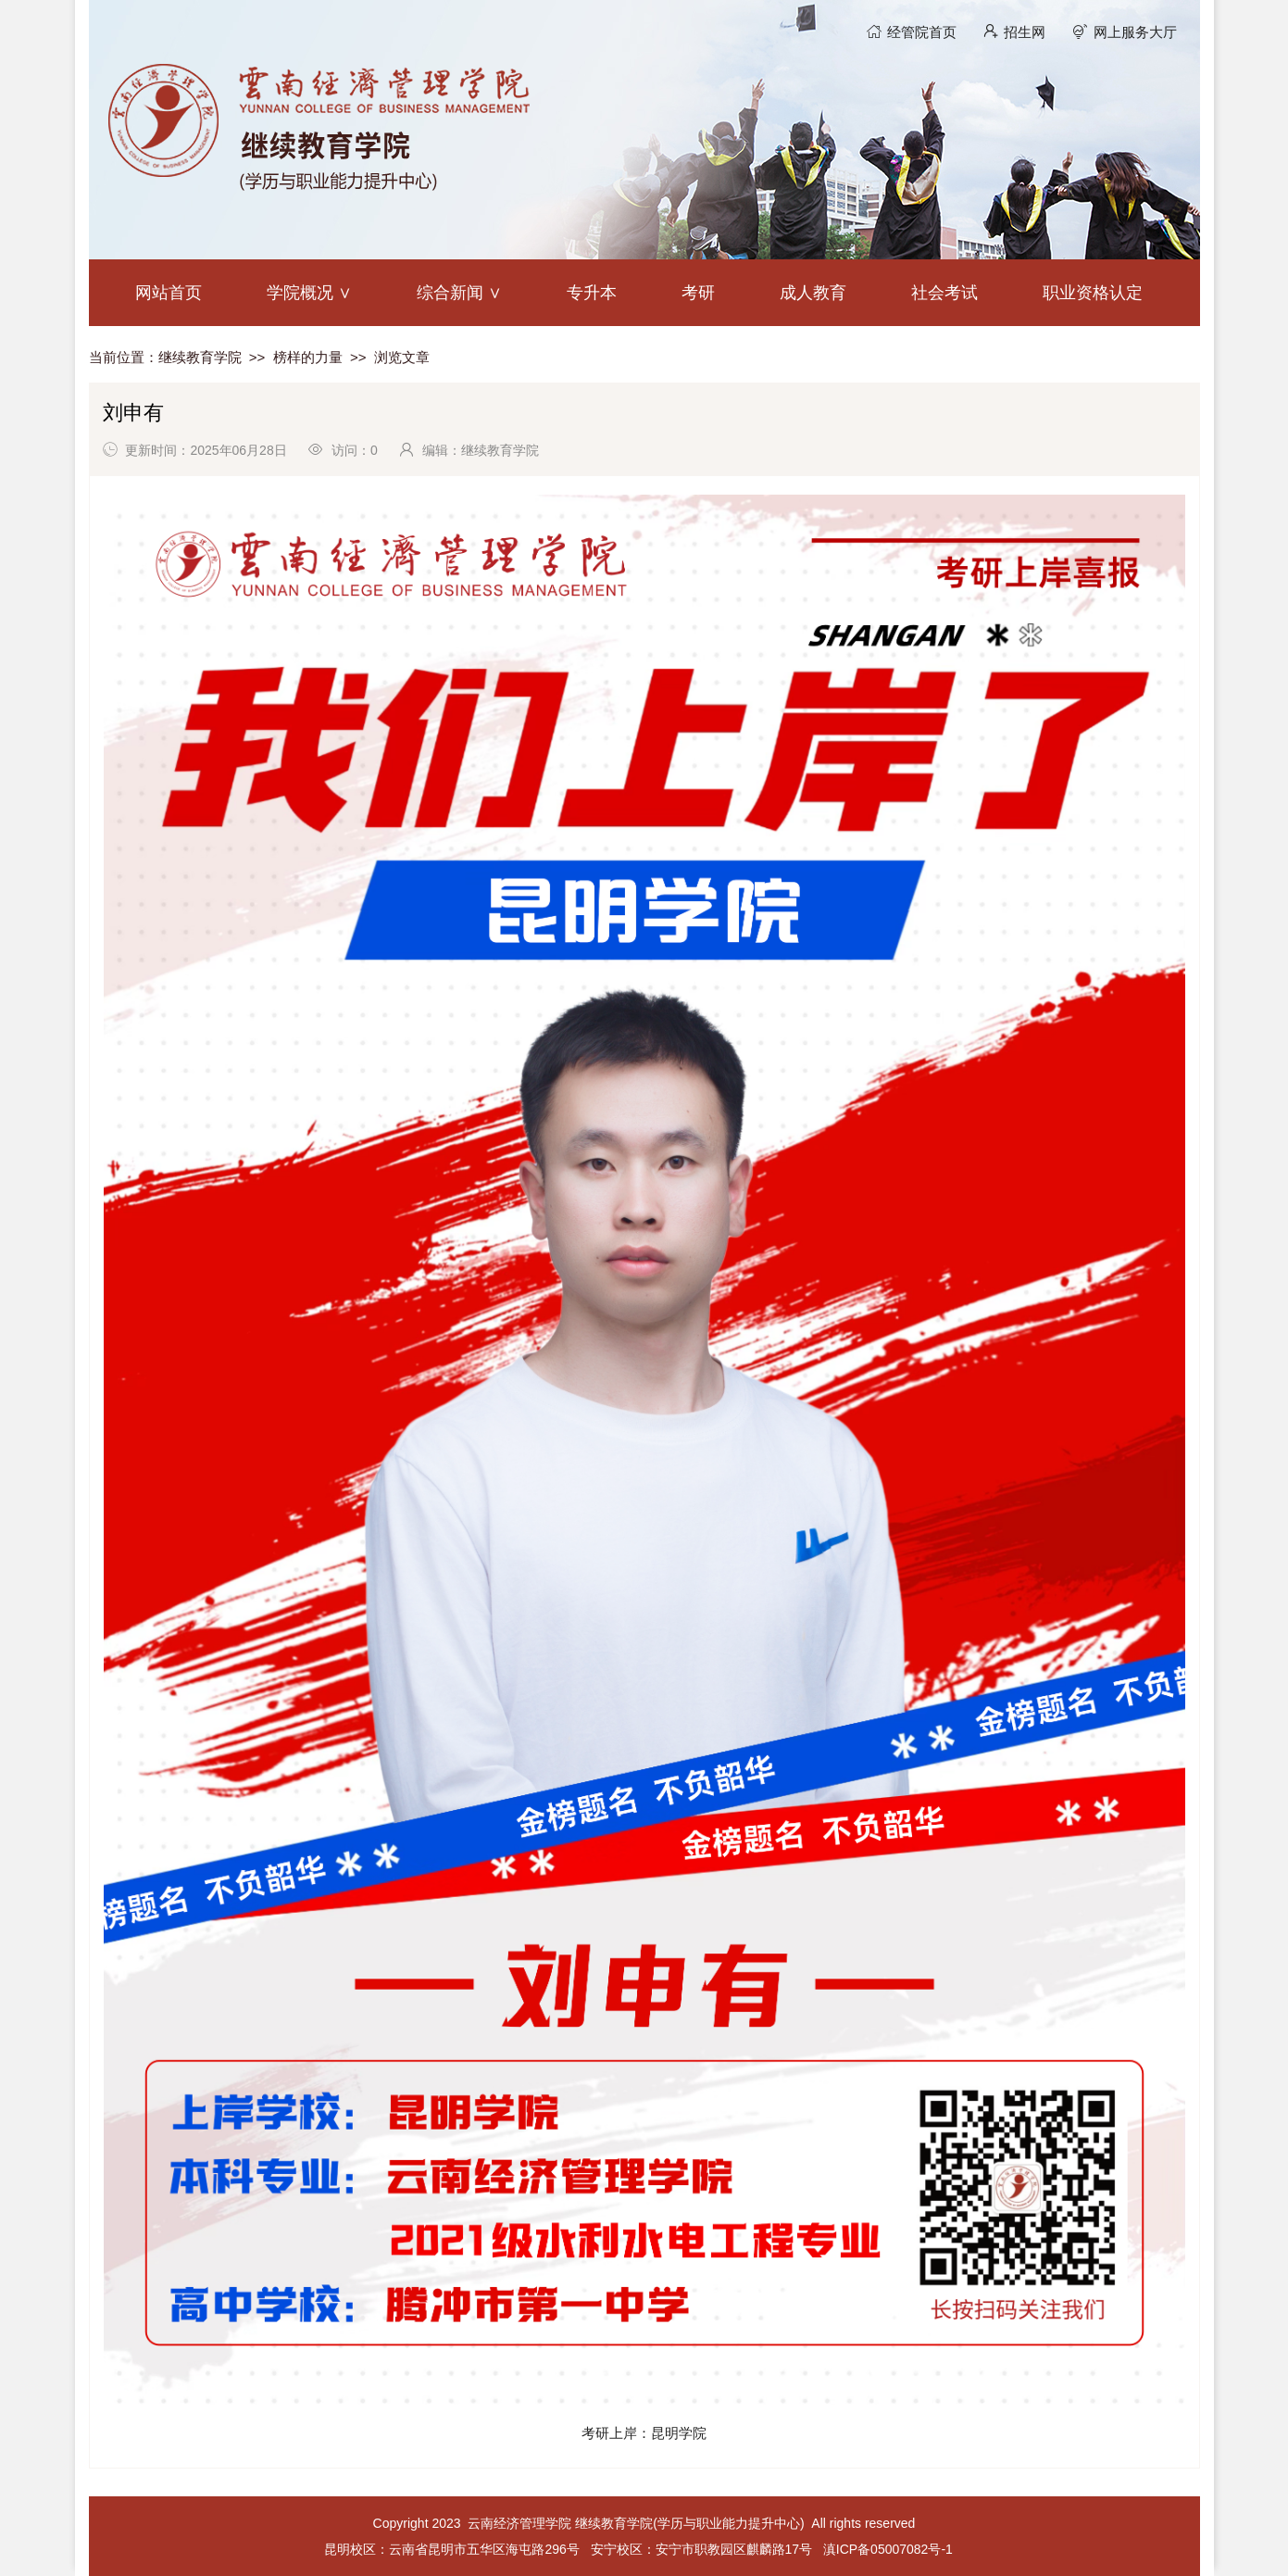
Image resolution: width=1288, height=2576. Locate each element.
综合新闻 (450, 292)
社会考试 (944, 292)
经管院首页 (922, 32)
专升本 (592, 292)
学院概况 (300, 292)
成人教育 (813, 292)
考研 (698, 292)
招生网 (1024, 32)
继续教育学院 (200, 357)
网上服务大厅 (1135, 32)
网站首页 (168, 292)
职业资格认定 (1093, 292)
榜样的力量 (308, 357)
